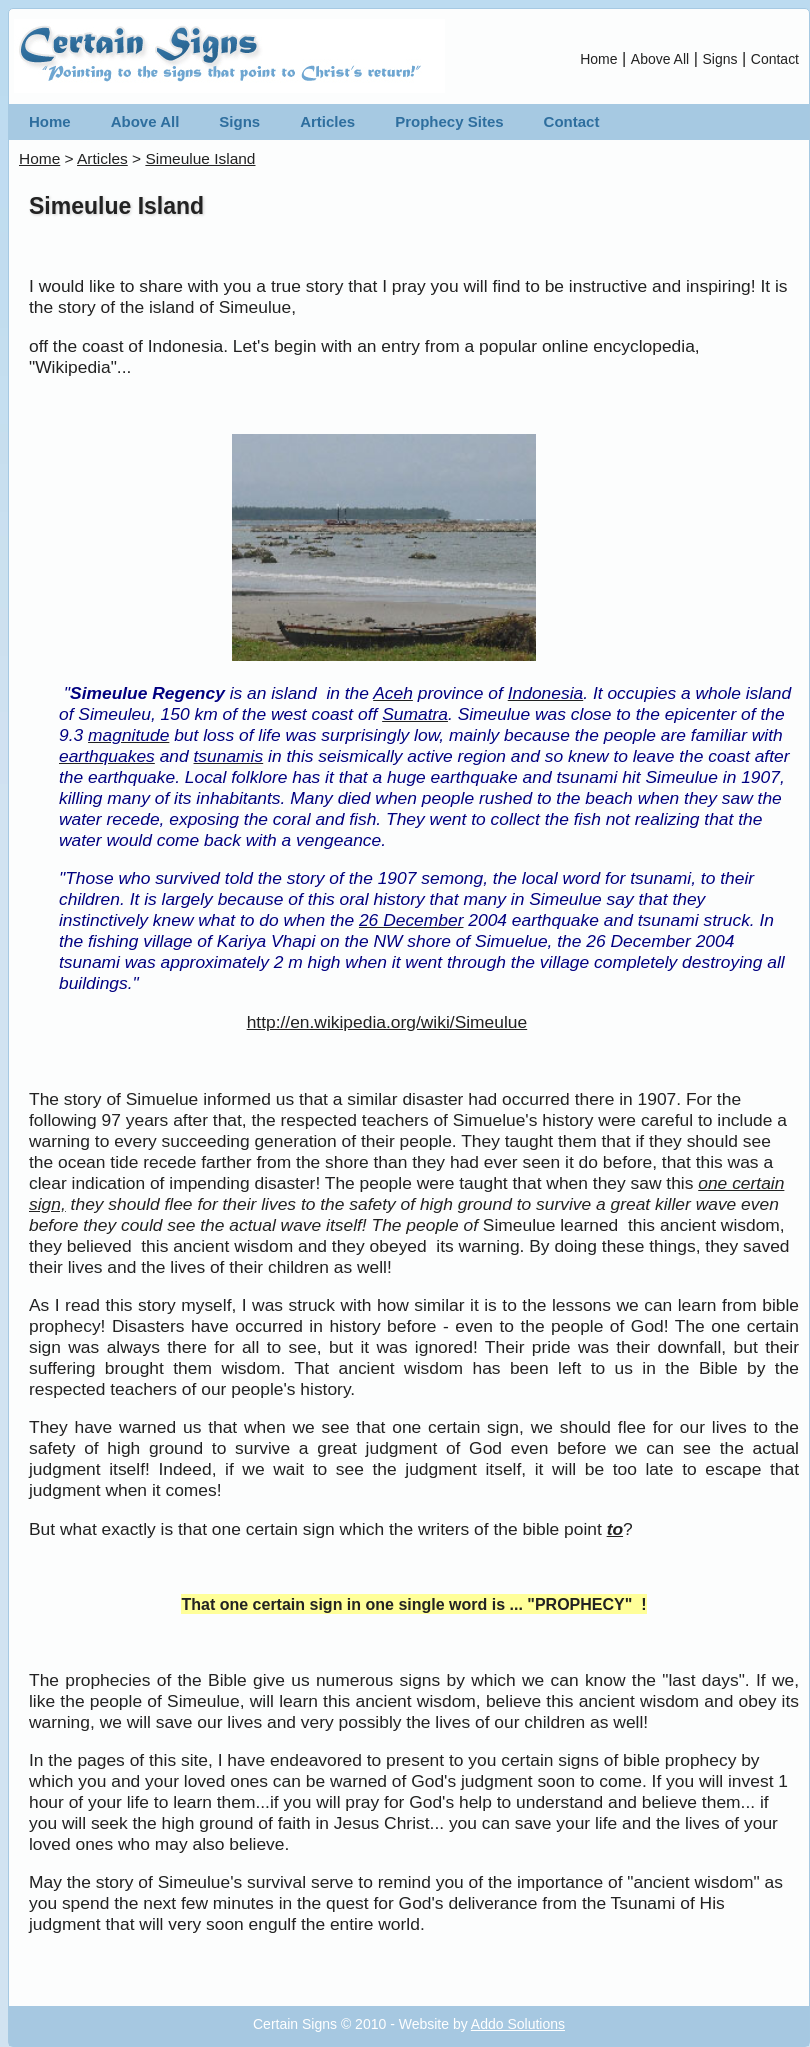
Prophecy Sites (449, 121)
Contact (775, 59)
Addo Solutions (518, 2024)
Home (598, 59)
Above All (660, 59)
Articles (327, 121)
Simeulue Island (200, 158)
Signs (720, 59)
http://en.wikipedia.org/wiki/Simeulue (387, 1022)
